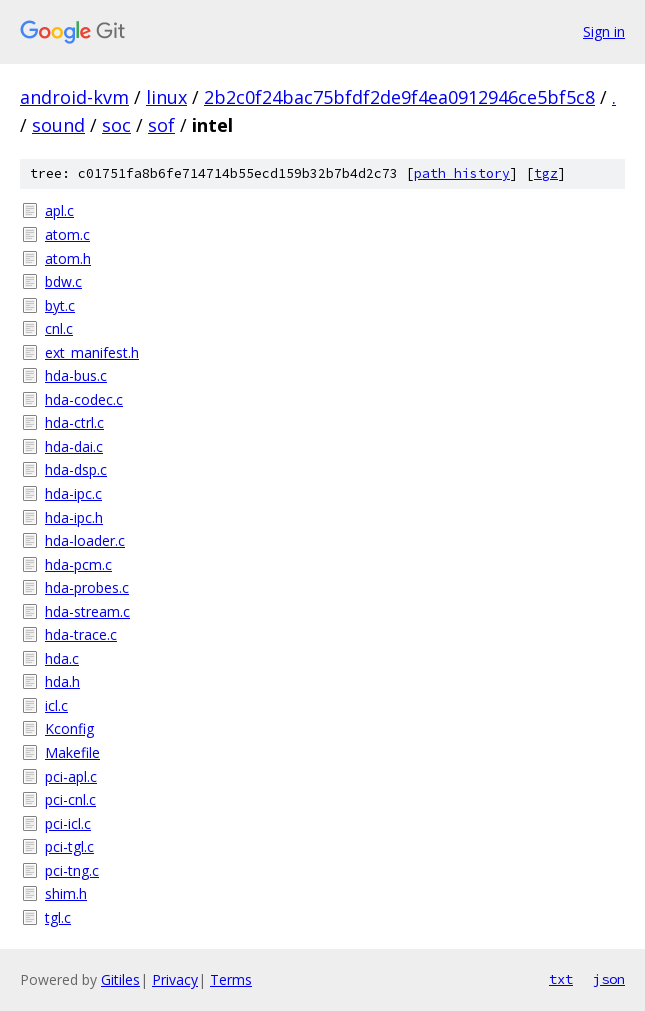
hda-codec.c (84, 399)
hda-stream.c (87, 611)
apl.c (59, 210)
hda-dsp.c (76, 469)
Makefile (72, 752)
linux (166, 97)
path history (462, 173)
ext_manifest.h (92, 352)
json (609, 979)
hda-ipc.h (74, 517)
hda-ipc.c (73, 493)
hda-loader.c (85, 540)
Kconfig (69, 728)
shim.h (66, 893)
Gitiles (120, 979)
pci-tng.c (72, 870)
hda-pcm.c (78, 564)
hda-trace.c (81, 634)
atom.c (67, 234)
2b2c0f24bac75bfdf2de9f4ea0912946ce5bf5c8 (399, 97)
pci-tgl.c (69, 846)
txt (561, 979)
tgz (546, 173)
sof (161, 125)
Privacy (175, 979)
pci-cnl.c (70, 799)
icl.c (56, 705)
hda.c (62, 658)
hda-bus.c (76, 375)
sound (58, 125)
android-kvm (74, 97)
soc (116, 125)
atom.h (68, 258)
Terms (231, 979)
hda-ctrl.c (74, 422)
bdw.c (63, 281)
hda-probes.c (87, 587)
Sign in (604, 31)
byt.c (60, 305)
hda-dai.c (74, 446)
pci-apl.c (71, 776)
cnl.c (59, 328)
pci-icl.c (68, 823)
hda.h (62, 681)
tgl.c (58, 917)
